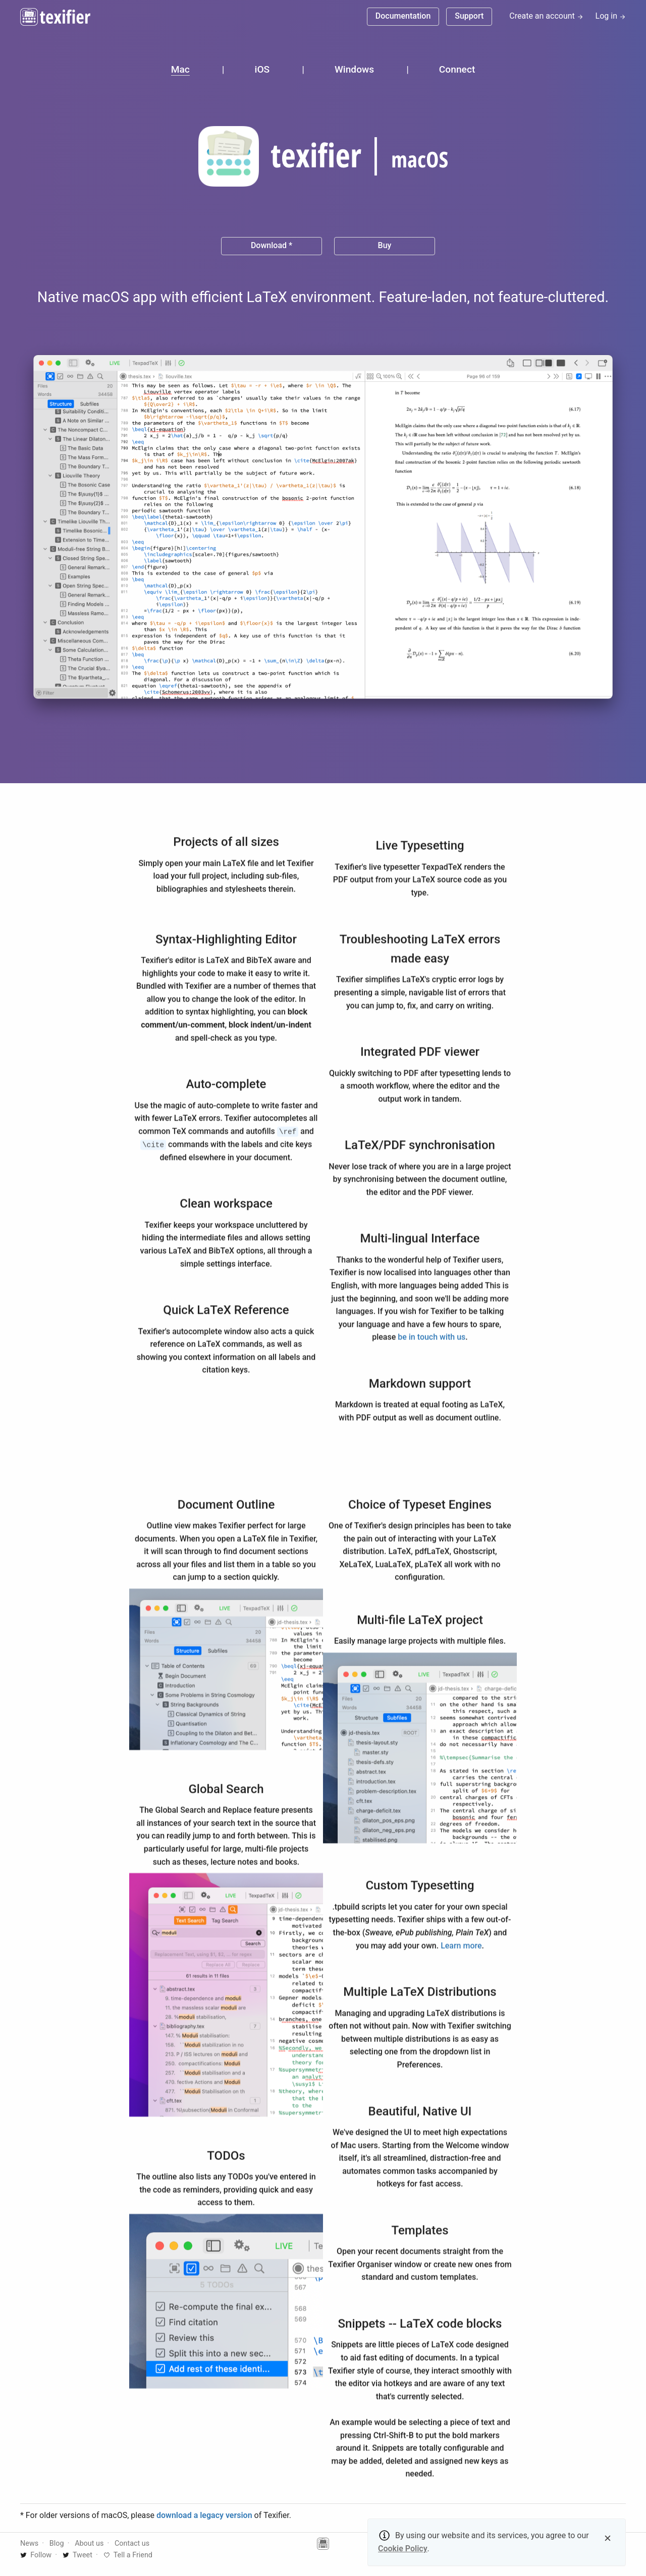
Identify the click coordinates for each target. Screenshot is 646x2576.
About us (89, 2543)
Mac (180, 69)
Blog (56, 2543)
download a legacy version (204, 2515)
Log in (611, 16)
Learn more (461, 1948)
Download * (271, 245)
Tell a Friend (127, 2555)
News (29, 2543)
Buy (385, 245)
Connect (457, 69)
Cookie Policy (402, 2548)
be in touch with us (431, 1339)
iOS (262, 69)
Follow (35, 2555)
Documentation (403, 16)
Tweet (77, 2555)
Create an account (546, 16)
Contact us (132, 2543)
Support (469, 16)
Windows (354, 69)
